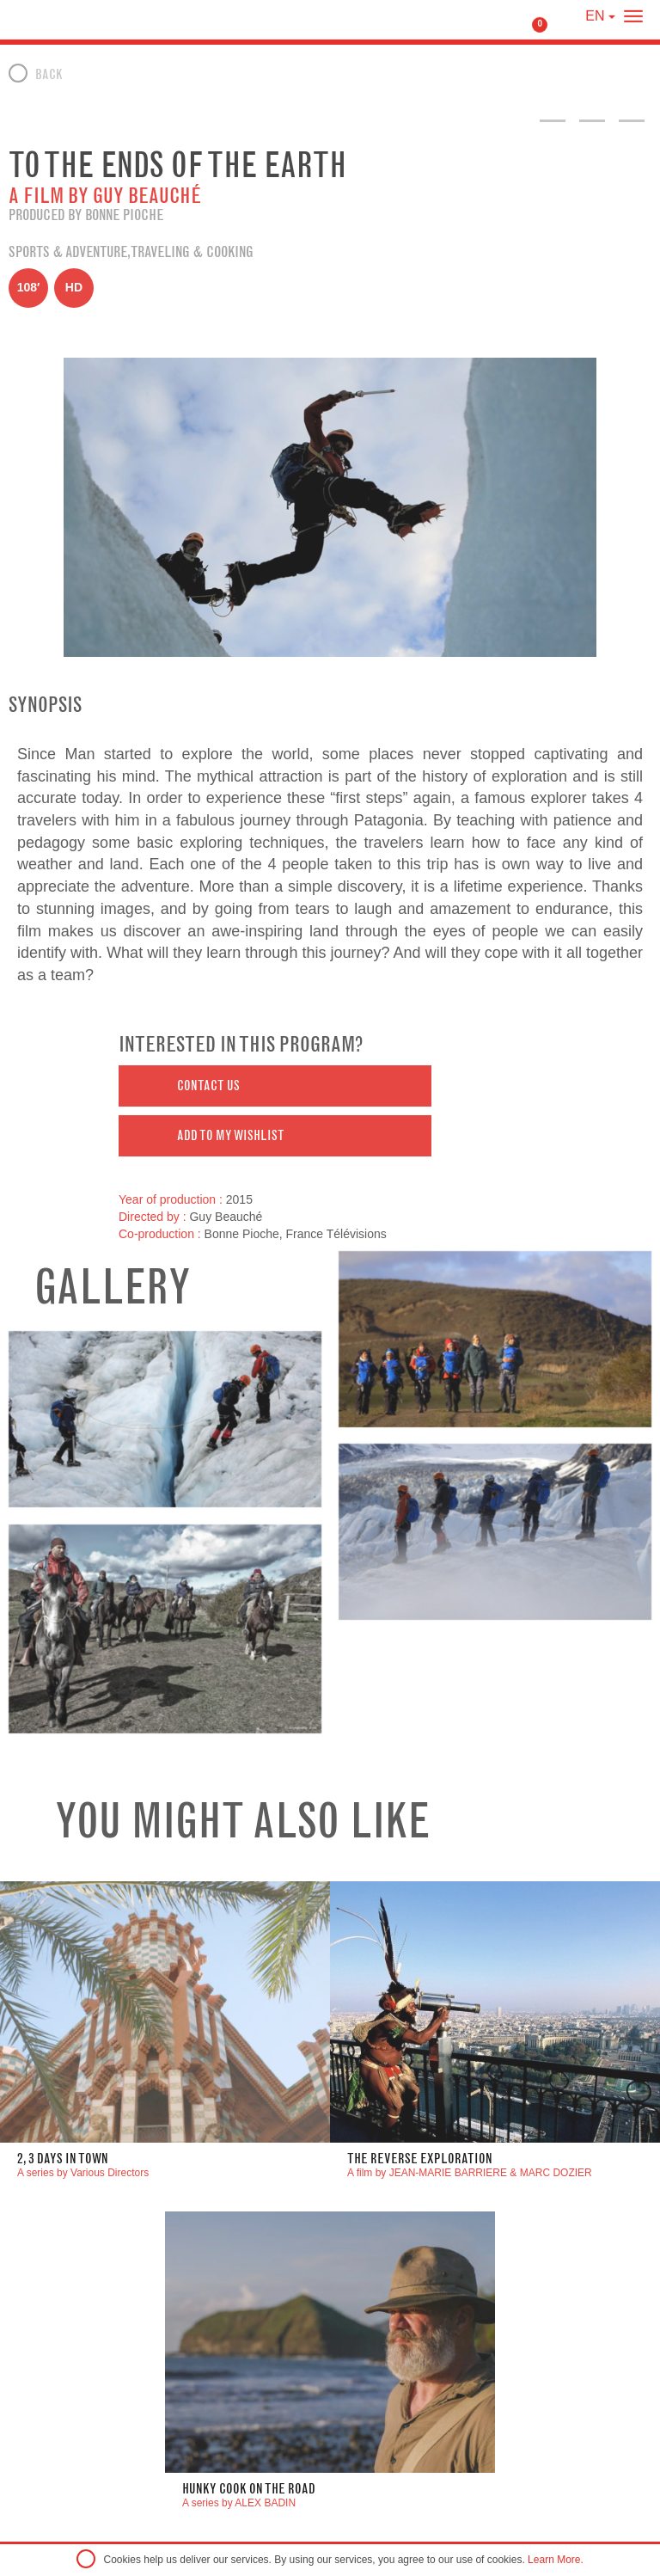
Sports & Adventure (68, 251)
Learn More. (556, 2560)
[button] (275, 1086)
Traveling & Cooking (192, 251)
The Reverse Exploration (419, 2158)
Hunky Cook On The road (248, 2489)
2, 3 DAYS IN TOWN (62, 2158)
